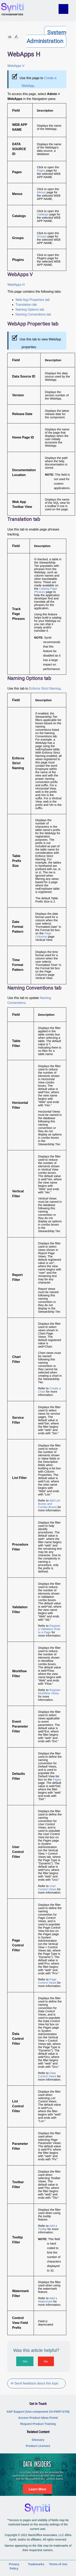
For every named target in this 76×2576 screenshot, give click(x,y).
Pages (41, 170)
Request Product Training (38, 2423)
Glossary (38, 2439)
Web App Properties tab (32, 299)
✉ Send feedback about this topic (35, 2383)
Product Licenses (38, 2446)
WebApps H (16, 284)
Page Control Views (47, 1981)
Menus (41, 192)
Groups (42, 236)
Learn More (37, 2489)
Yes (25, 2361)
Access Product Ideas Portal (38, 2417)
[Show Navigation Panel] (66, 9)
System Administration (46, 36)
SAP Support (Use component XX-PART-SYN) (38, 2411)
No (46, 2361)
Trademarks (36, 2564)
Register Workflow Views (49, 1691)
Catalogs (43, 214)
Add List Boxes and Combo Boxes (49, 1504)
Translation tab (26, 304)
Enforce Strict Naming (45, 688)
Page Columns (43, 935)
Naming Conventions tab (33, 314)
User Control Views (47, 1887)
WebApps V (15, 66)
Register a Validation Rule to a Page (49, 1629)
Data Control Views (47, 2074)
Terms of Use (58, 2564)
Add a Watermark (47, 2300)
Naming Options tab (29, 309)
